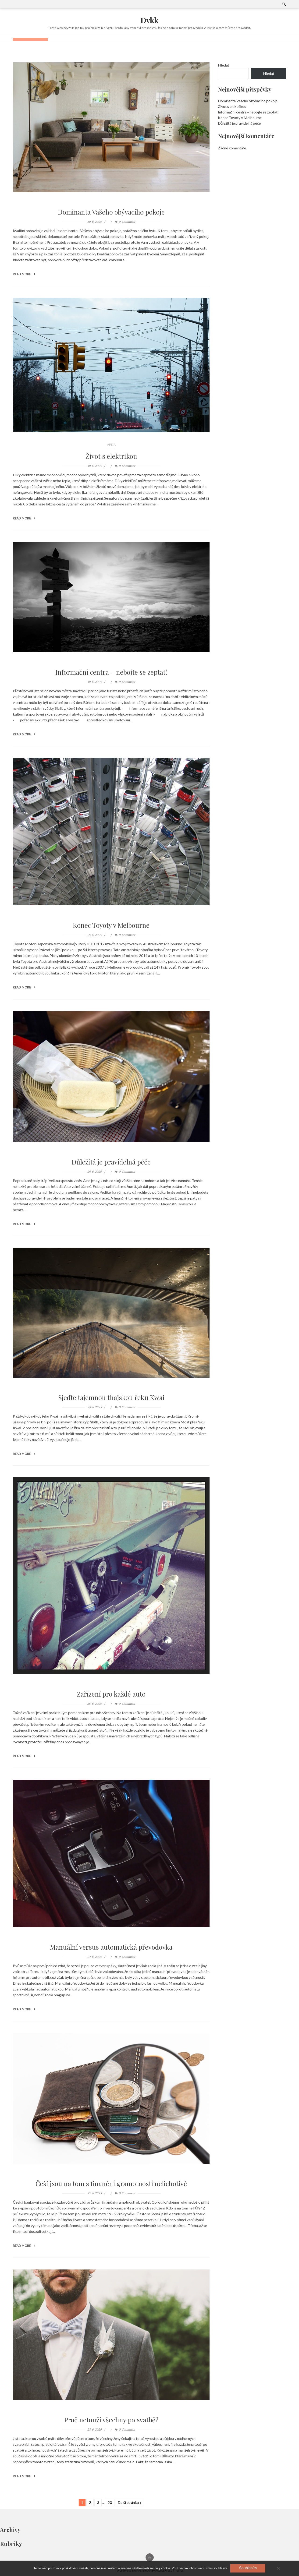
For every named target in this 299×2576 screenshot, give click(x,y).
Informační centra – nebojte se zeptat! (111, 672)
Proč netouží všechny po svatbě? (111, 2419)
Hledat (223, 65)
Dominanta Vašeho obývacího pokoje (111, 212)
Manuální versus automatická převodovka (111, 1947)
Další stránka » (129, 2502)
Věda (111, 445)
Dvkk (149, 20)
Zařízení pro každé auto (111, 1693)
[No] (277, 2568)
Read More (24, 274)
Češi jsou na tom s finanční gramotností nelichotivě (111, 2183)
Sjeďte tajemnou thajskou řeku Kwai (111, 1397)
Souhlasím (248, 2568)
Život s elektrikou (111, 456)
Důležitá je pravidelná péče (111, 1161)
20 (110, 2502)
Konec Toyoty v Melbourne (111, 925)
